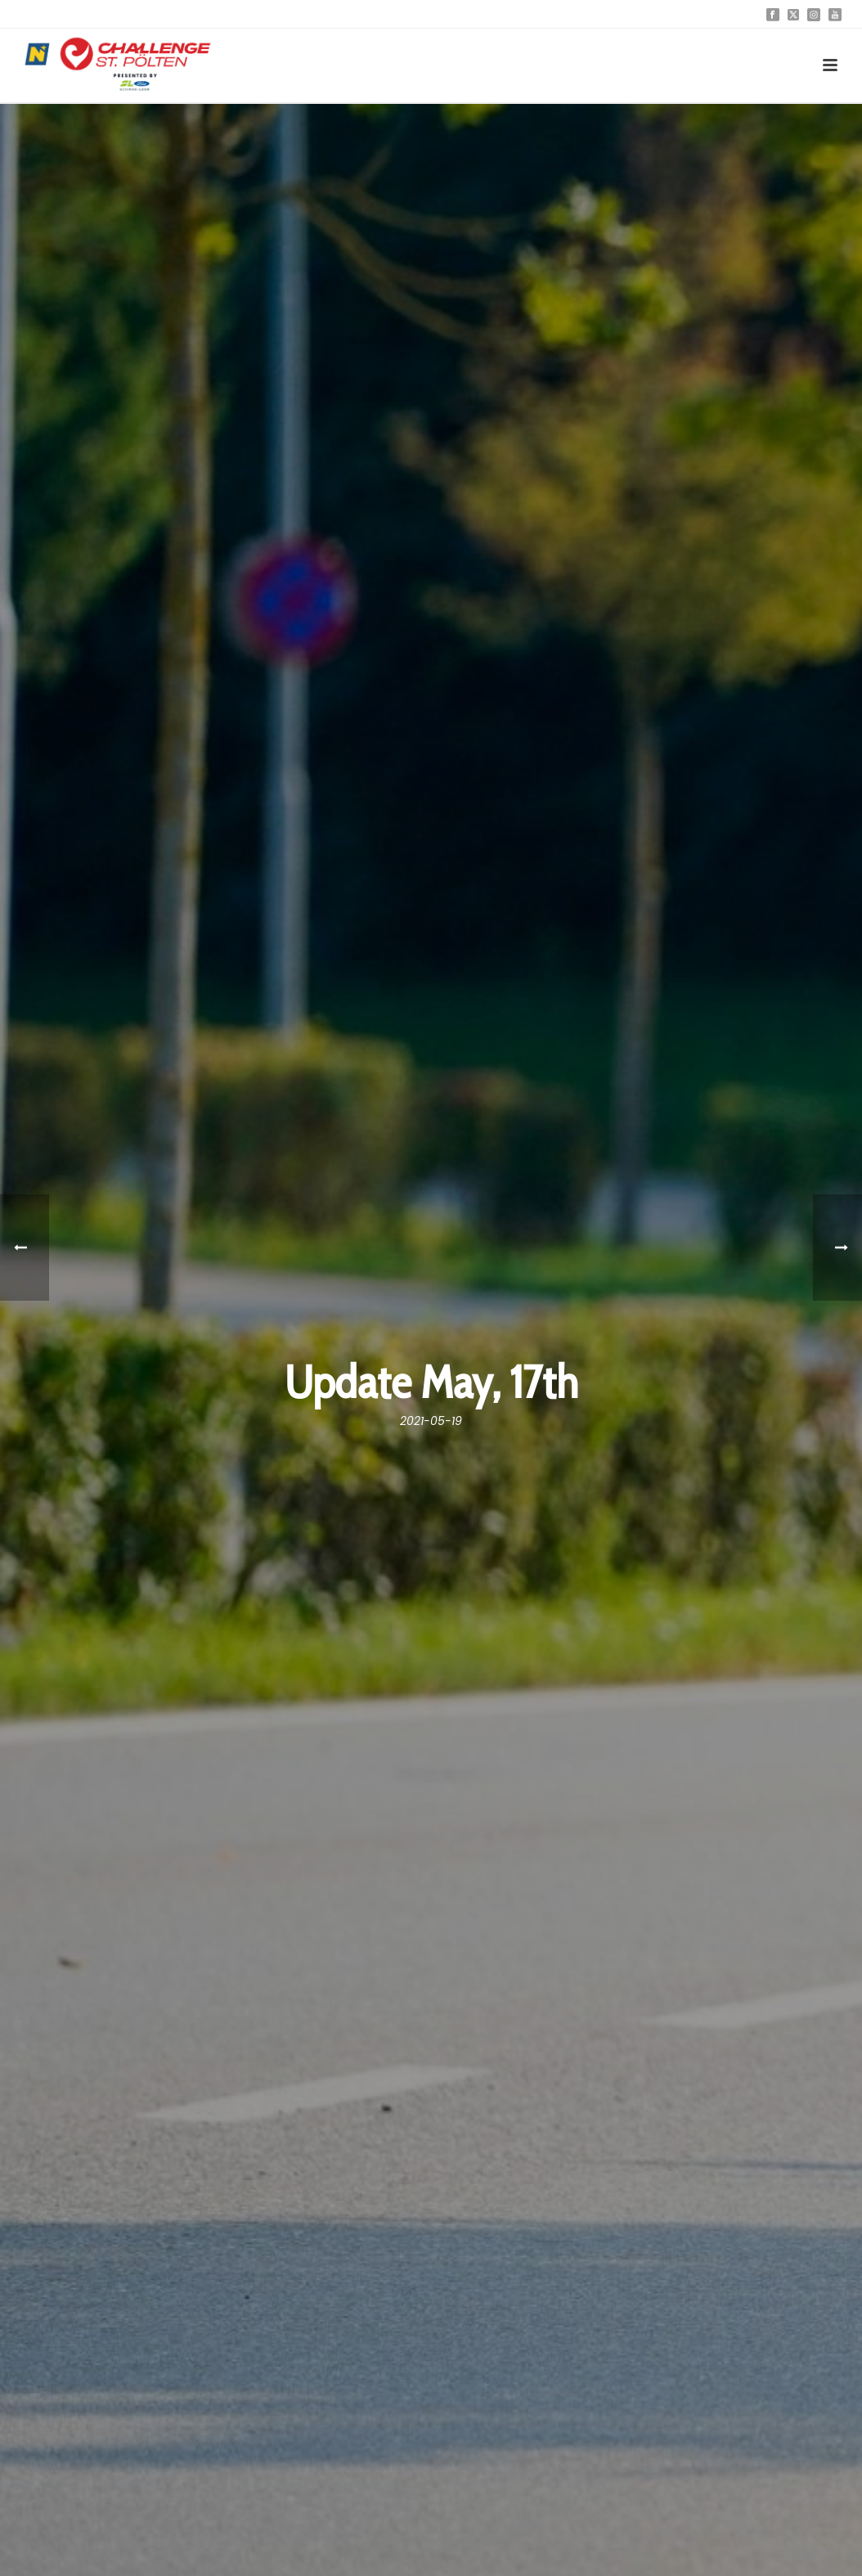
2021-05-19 (431, 1421)
